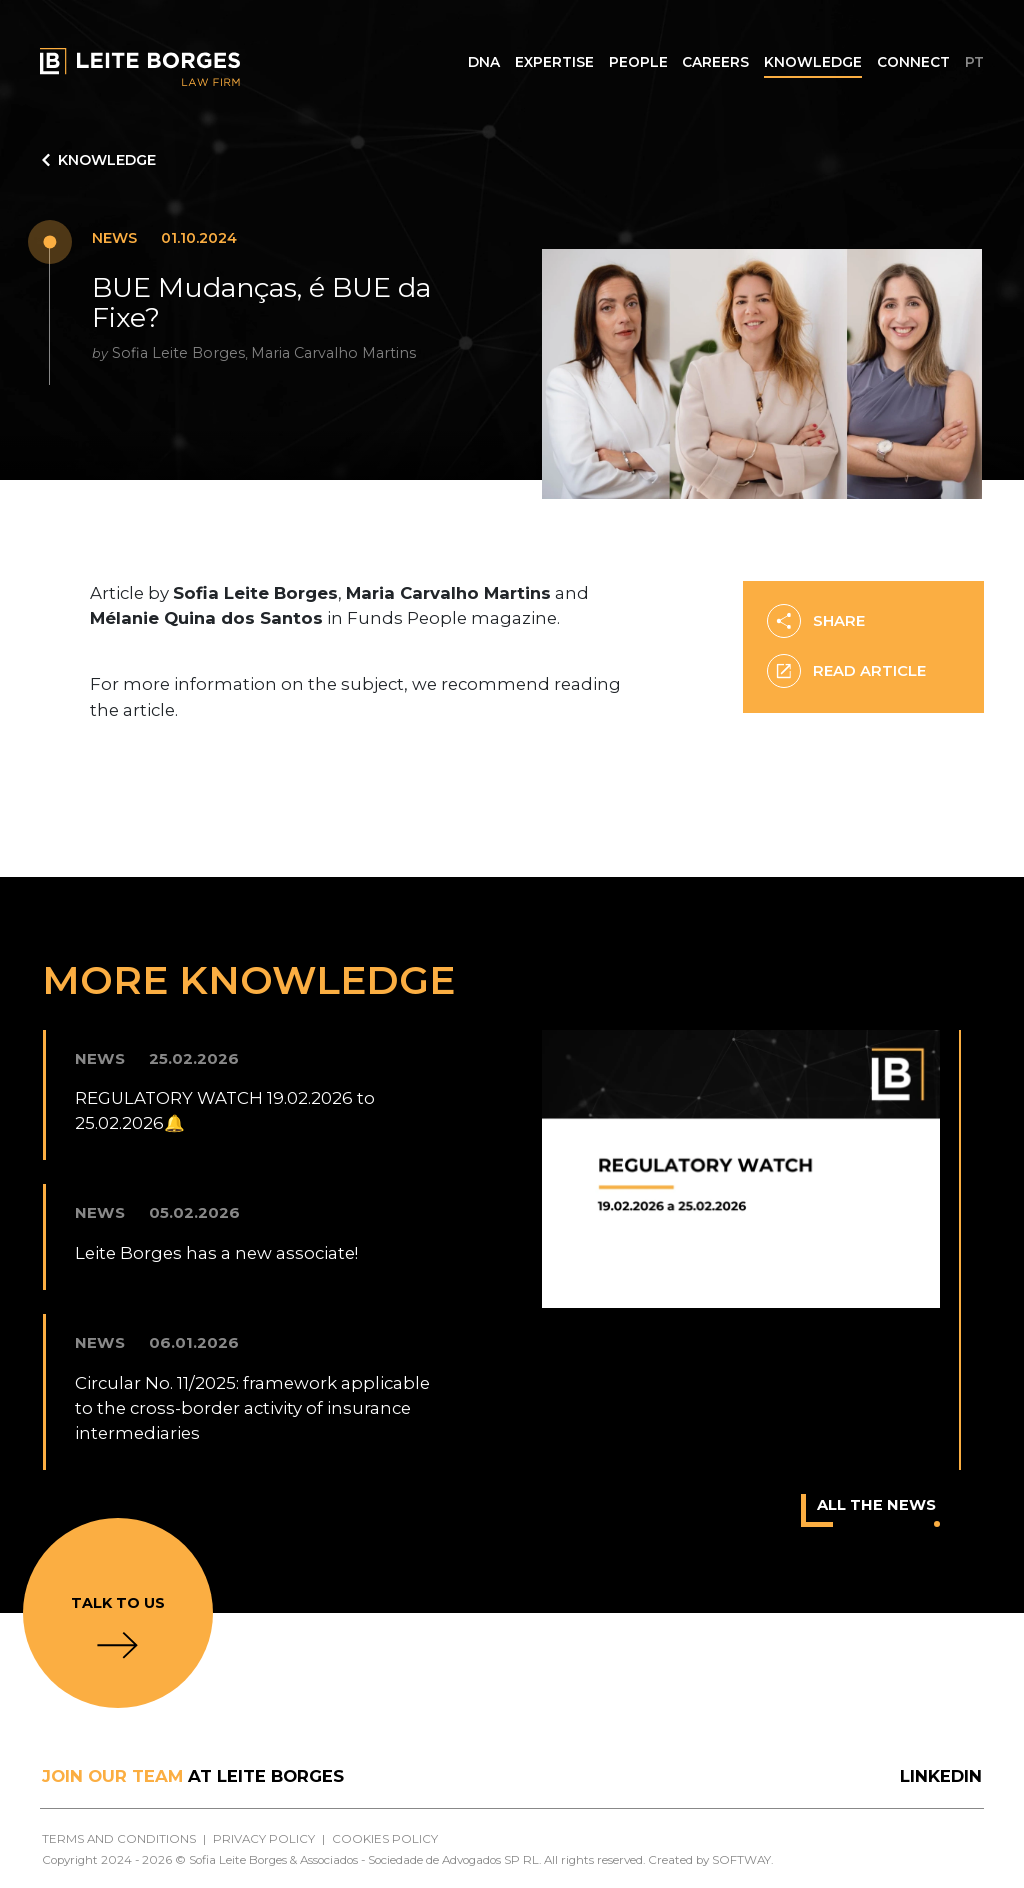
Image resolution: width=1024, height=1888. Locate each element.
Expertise (554, 62)
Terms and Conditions (119, 1839)
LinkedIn (941, 1776)
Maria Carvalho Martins (333, 353)
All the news (878, 1511)
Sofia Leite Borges (178, 353)
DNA (484, 62)
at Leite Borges (193, 1776)
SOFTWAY (741, 1860)
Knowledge (813, 62)
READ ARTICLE (846, 671)
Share (816, 621)
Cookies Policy (385, 1839)
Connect (913, 62)
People (638, 62)
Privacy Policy (264, 1839)
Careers (715, 62)
